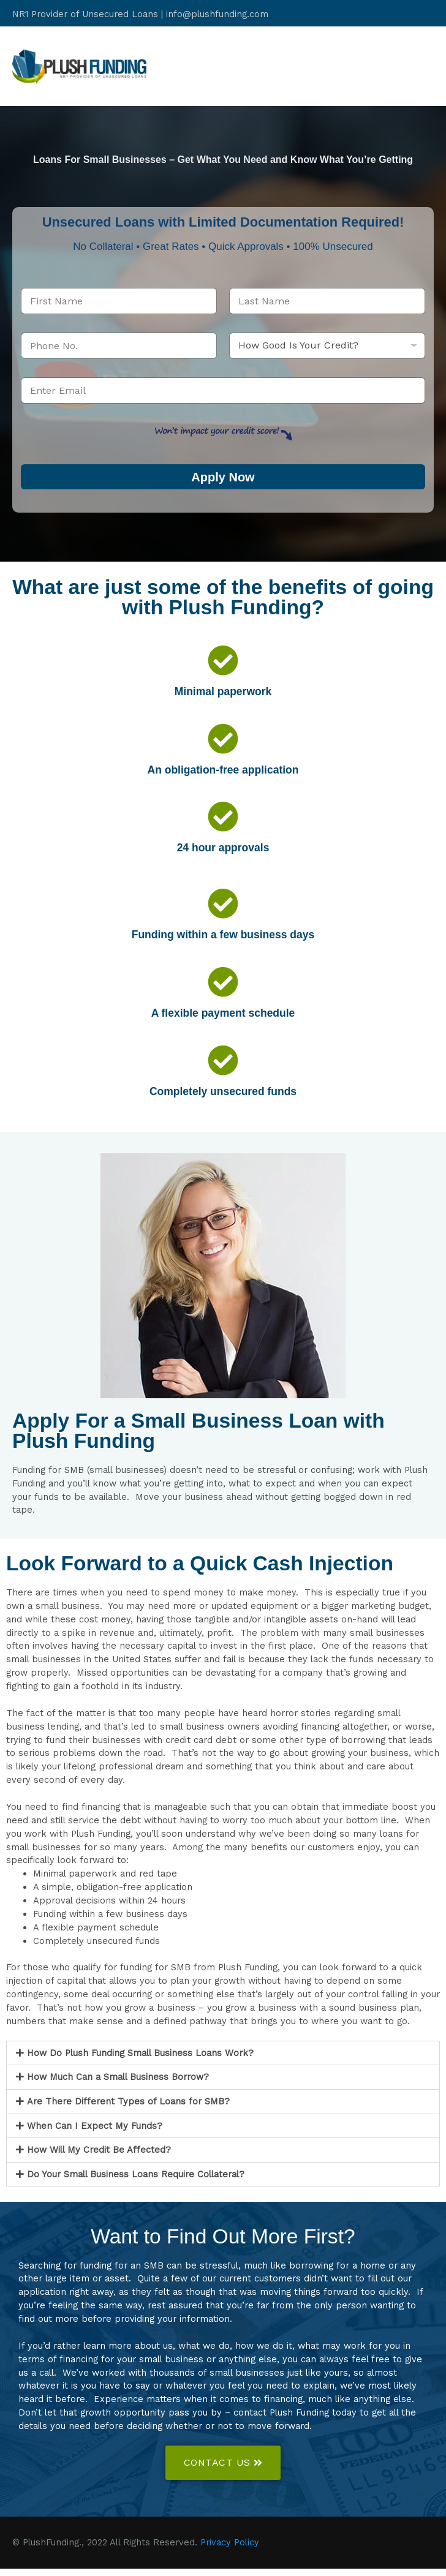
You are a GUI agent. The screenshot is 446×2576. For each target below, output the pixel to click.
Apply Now (222, 484)
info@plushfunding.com (217, 12)
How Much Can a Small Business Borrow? (118, 2084)
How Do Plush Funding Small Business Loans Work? (140, 2059)
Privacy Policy (229, 2549)
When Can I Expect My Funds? (94, 2132)
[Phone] (119, 352)
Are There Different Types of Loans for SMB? (128, 2108)
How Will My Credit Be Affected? (99, 2157)
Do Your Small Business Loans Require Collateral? (135, 2180)
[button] (223, 2060)
